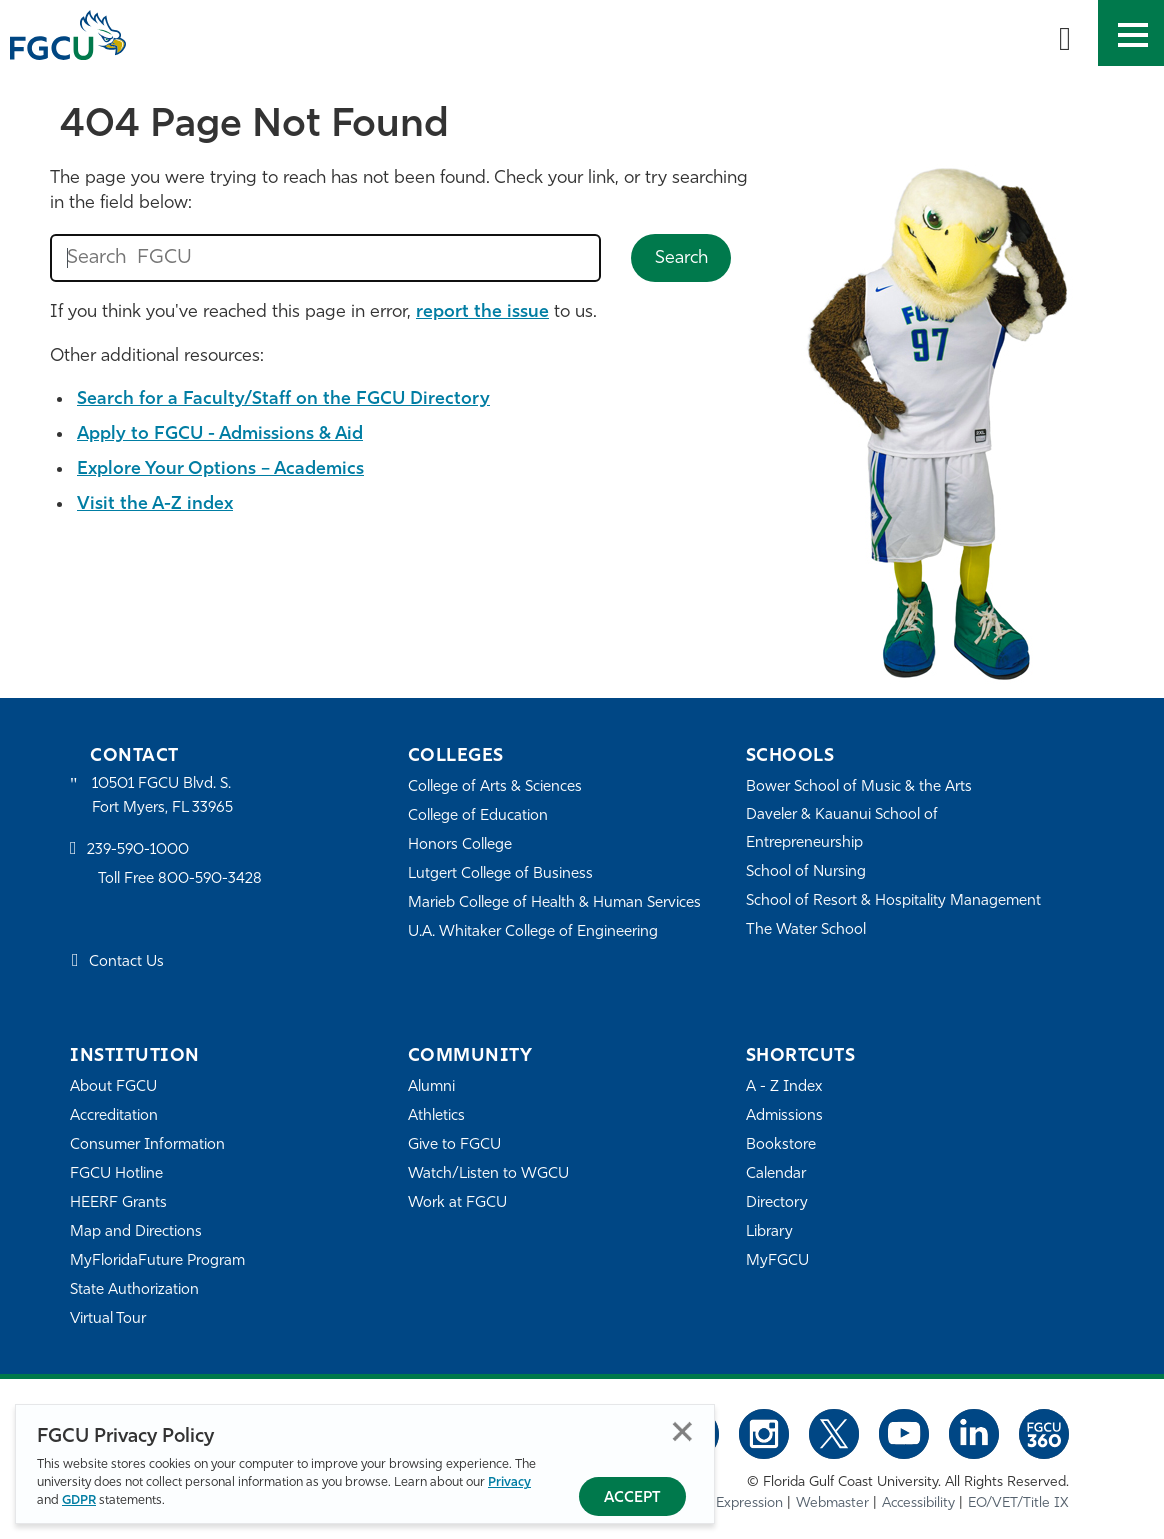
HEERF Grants (118, 1203)
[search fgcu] (325, 258)
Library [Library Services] (769, 1232)
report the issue (482, 312)
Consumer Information (147, 1145)
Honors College (460, 845)
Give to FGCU (454, 1145)
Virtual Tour (108, 1319)
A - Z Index (784, 1087)
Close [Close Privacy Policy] (682, 1431)
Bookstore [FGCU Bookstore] (781, 1145)
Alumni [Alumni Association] (431, 1087)
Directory (777, 1203)
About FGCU (113, 1087)
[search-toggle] (1065, 33)
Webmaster (832, 1503)
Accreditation (114, 1116)
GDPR (79, 1500)
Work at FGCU (457, 1203)
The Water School (806, 930)
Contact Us (126, 962)
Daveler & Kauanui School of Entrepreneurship (842, 829)
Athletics (436, 1116)
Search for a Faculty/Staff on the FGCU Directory (283, 399)
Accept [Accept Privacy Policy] (632, 1498)
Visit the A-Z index (155, 504)
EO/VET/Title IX (1018, 1503)
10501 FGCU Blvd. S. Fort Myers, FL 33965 (162, 796)
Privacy (509, 1482)
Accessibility (918, 1503)
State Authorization (134, 1290)
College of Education (478, 816)
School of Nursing (806, 872)
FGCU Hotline (116, 1174)
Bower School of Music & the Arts (859, 787)
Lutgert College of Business (500, 874)
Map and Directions (136, 1232)
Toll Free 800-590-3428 (180, 879)
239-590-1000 (138, 850)
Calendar (776, 1174)
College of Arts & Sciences (495, 787)
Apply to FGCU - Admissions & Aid (220, 434)
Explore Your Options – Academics (220, 469)
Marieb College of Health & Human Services (554, 903)
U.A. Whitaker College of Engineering (533, 932)
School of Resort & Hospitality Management (893, 901)
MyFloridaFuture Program (157, 1261)
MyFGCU (777, 1261)
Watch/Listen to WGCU (488, 1174)
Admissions (784, 1116)
